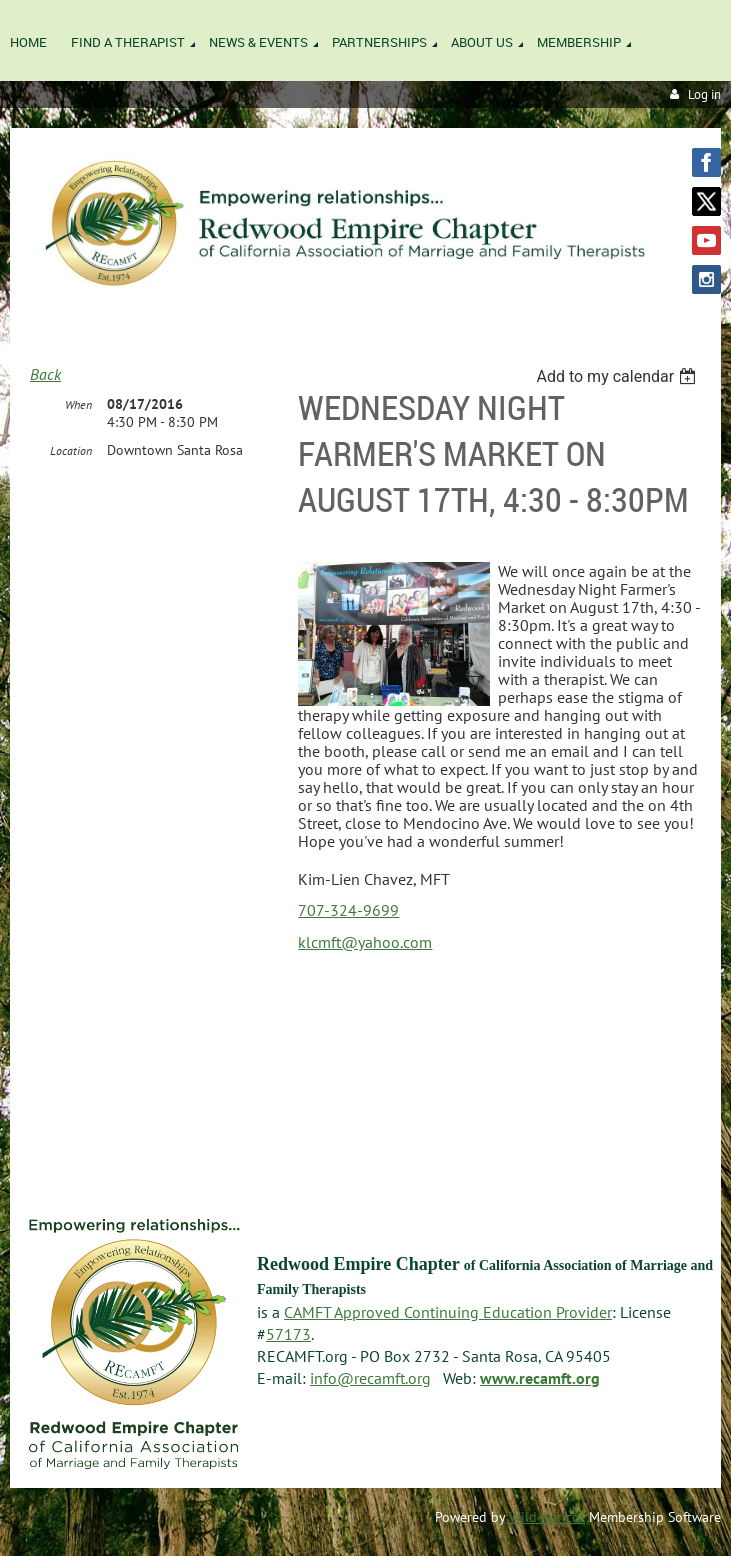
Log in (704, 94)
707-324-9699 (348, 910)
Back (45, 374)
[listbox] (618, 376)
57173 (288, 1334)
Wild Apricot (547, 1517)
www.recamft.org (540, 1378)
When (78, 404)
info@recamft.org (370, 1378)
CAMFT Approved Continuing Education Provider (448, 1312)
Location (71, 450)
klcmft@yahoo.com (365, 942)
